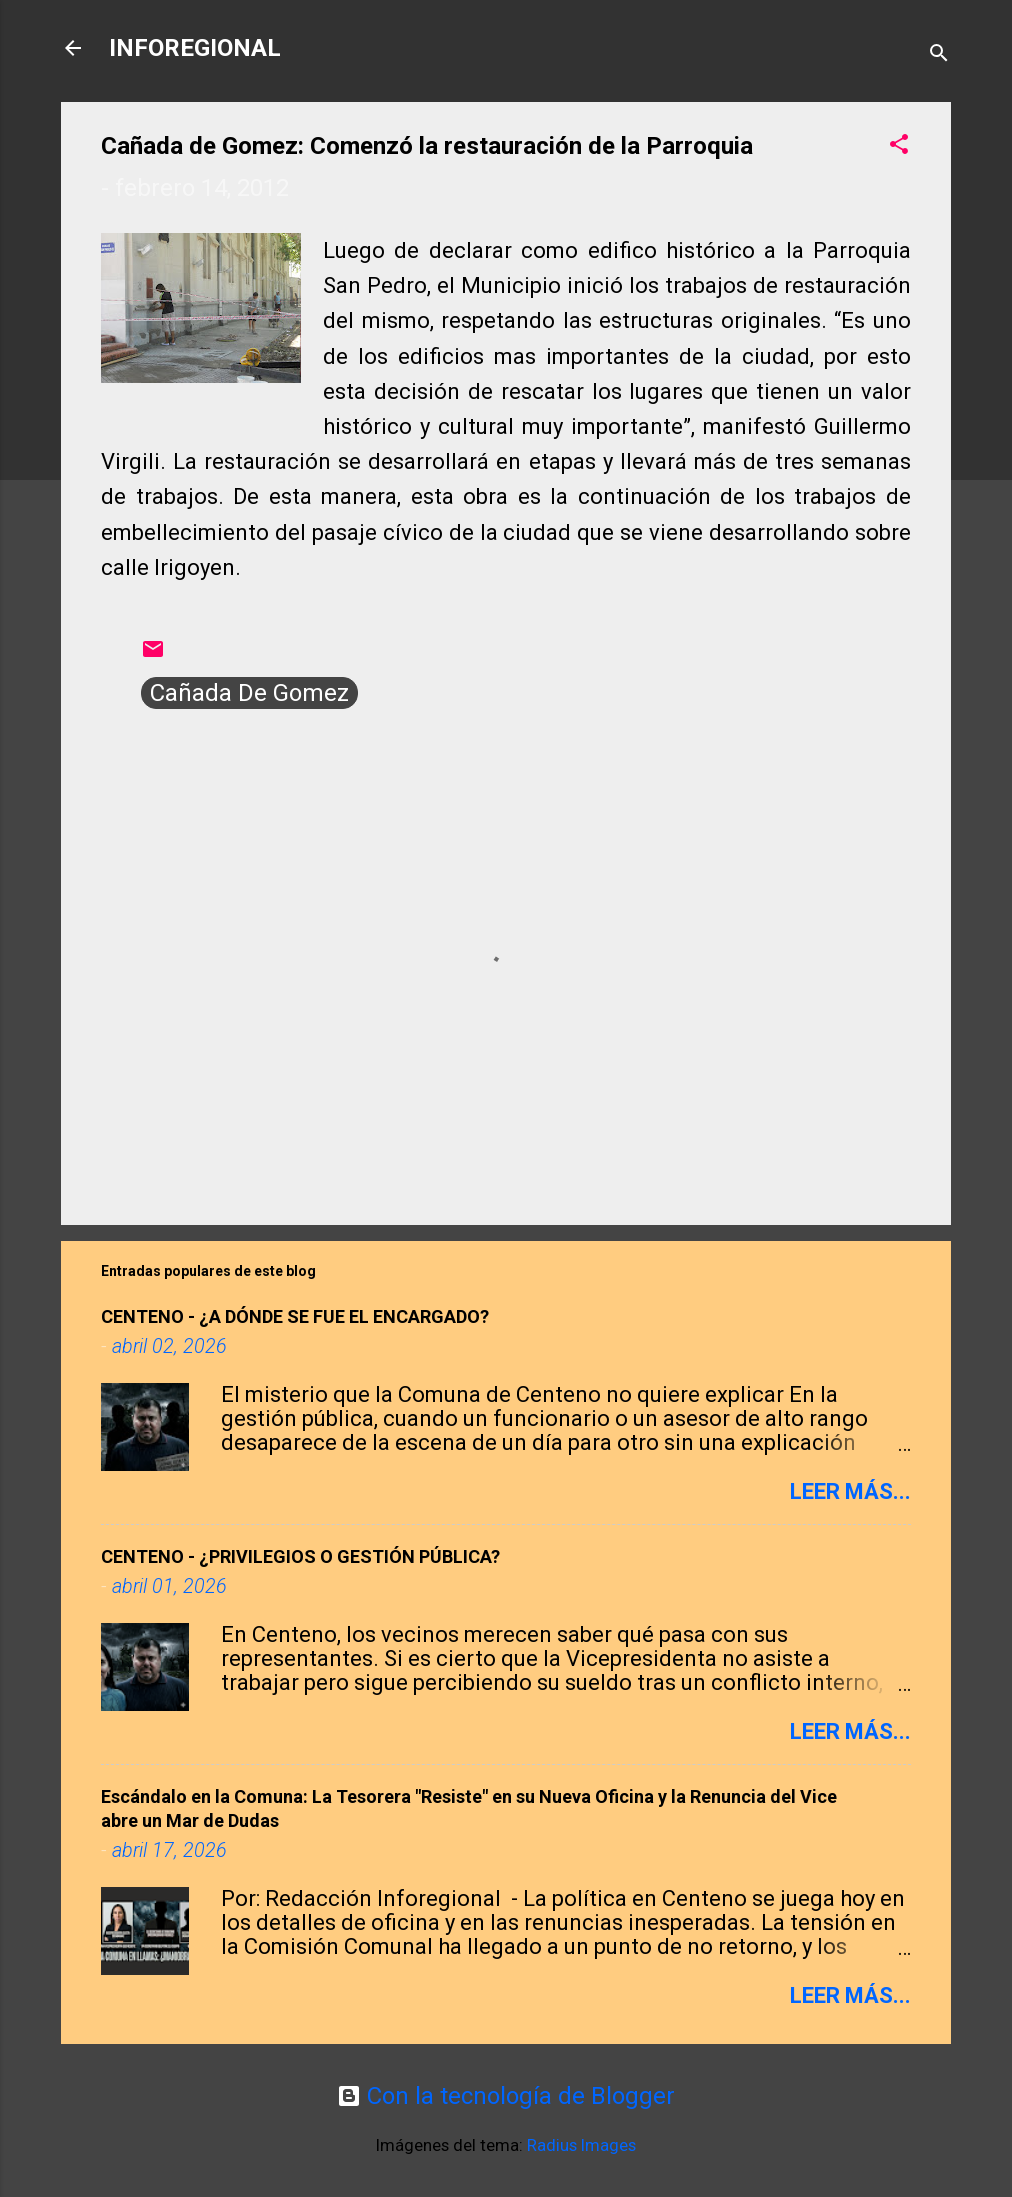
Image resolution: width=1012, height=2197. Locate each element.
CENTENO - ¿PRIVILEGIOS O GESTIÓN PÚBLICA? (300, 1556)
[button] (899, 146)
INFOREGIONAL (195, 48)
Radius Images (581, 2145)
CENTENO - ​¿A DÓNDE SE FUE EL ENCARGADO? (295, 1316)
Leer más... (850, 1491)
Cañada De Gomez (249, 693)
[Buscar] (939, 54)
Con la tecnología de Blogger (506, 2096)
